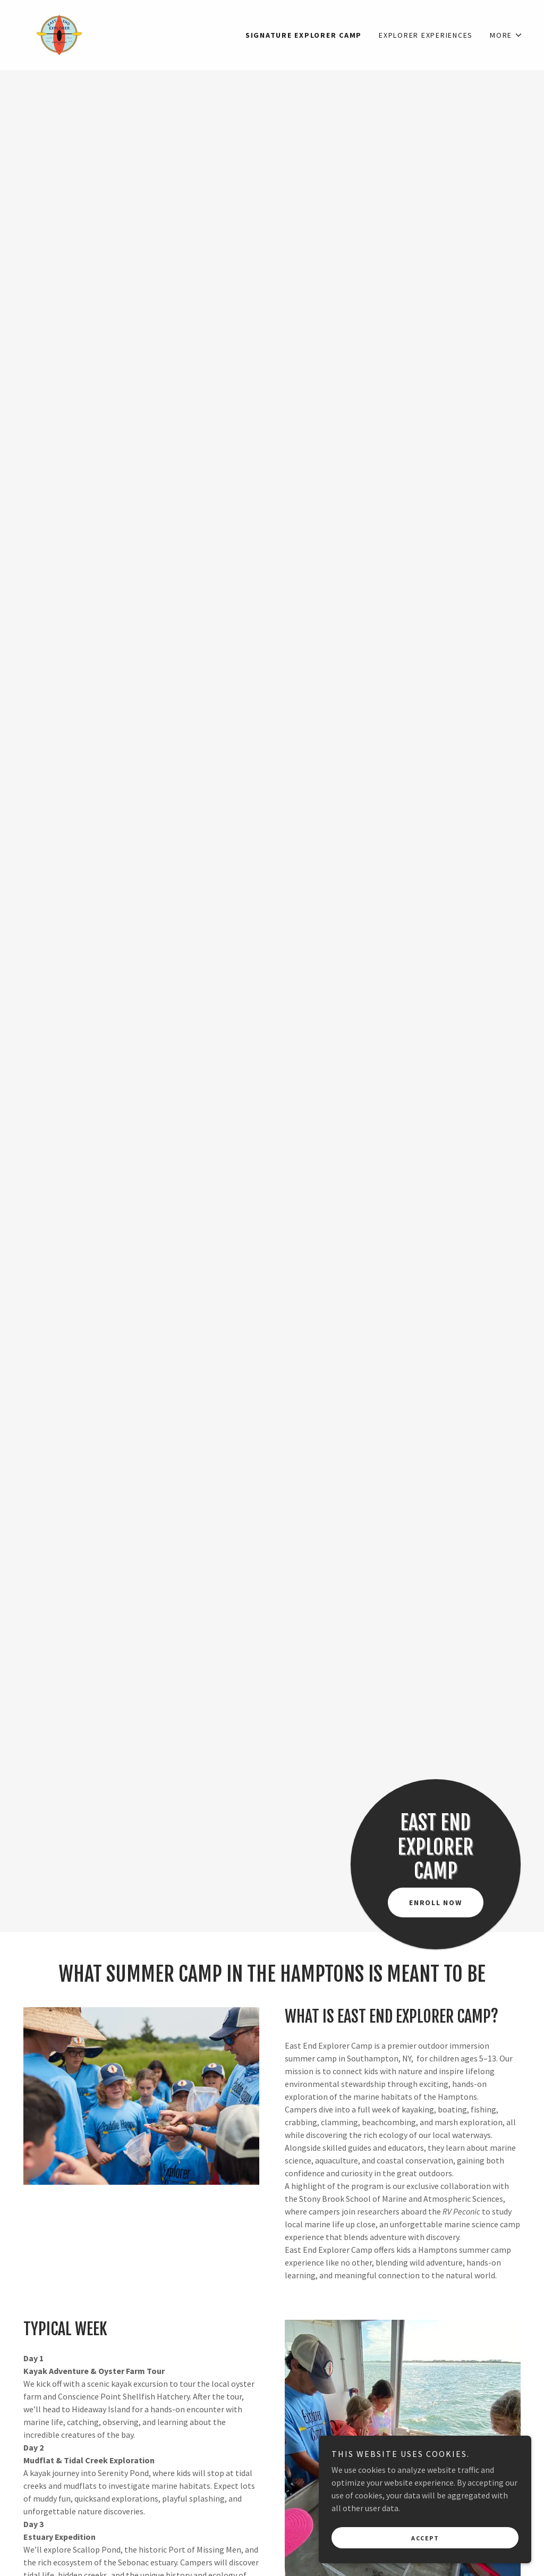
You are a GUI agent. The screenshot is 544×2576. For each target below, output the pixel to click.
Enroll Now (435, 1902)
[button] (506, 35)
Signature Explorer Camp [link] (303, 35)
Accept (425, 2538)
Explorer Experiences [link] (426, 35)
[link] (58, 34)
